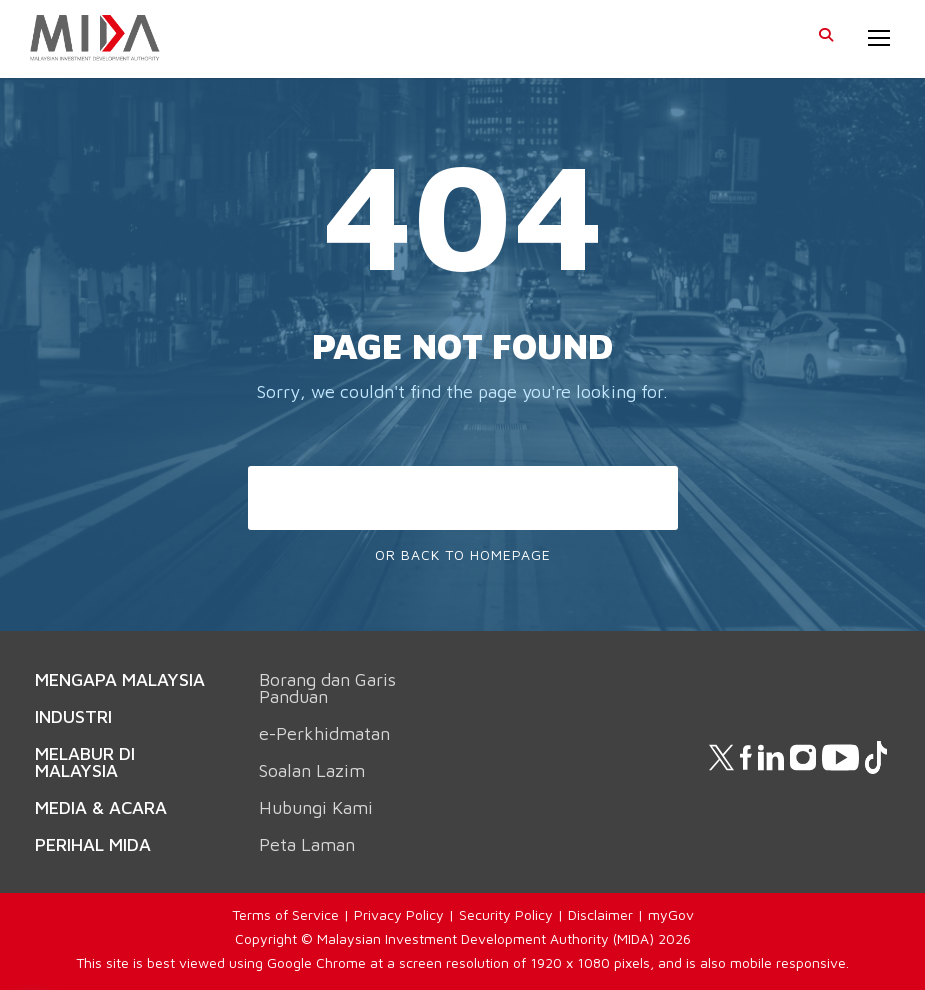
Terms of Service (285, 914)
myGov (671, 914)
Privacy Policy (399, 914)
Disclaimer (600, 914)
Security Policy (506, 914)
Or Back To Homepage (463, 554)
